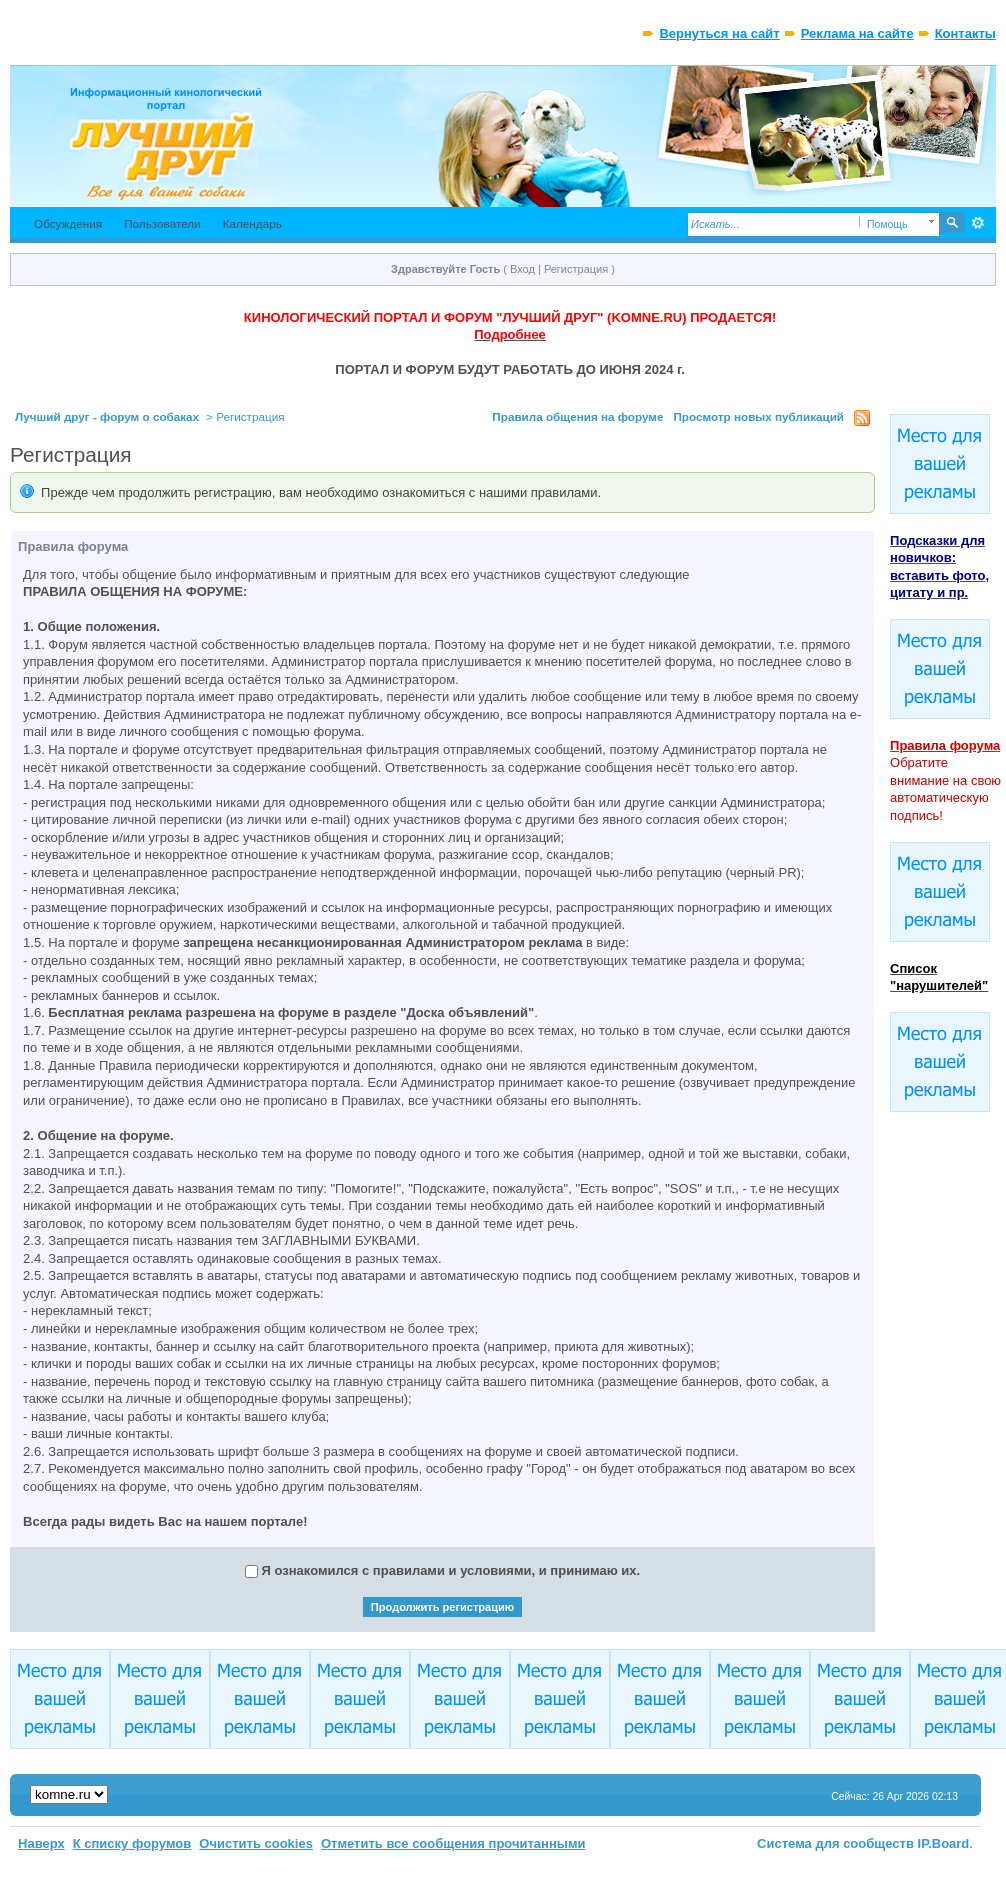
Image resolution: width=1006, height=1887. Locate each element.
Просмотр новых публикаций (758, 416)
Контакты (965, 33)
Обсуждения (68, 223)
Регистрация (576, 269)
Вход (522, 269)
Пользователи (162, 223)
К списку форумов (132, 1843)
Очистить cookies (256, 1843)
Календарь (252, 223)
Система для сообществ (835, 1843)
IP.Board (944, 1843)
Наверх (41, 1843)
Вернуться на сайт (719, 33)
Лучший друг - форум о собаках (107, 416)
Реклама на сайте (857, 33)
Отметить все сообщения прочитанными (453, 1843)
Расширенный (978, 223)
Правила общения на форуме (577, 416)
